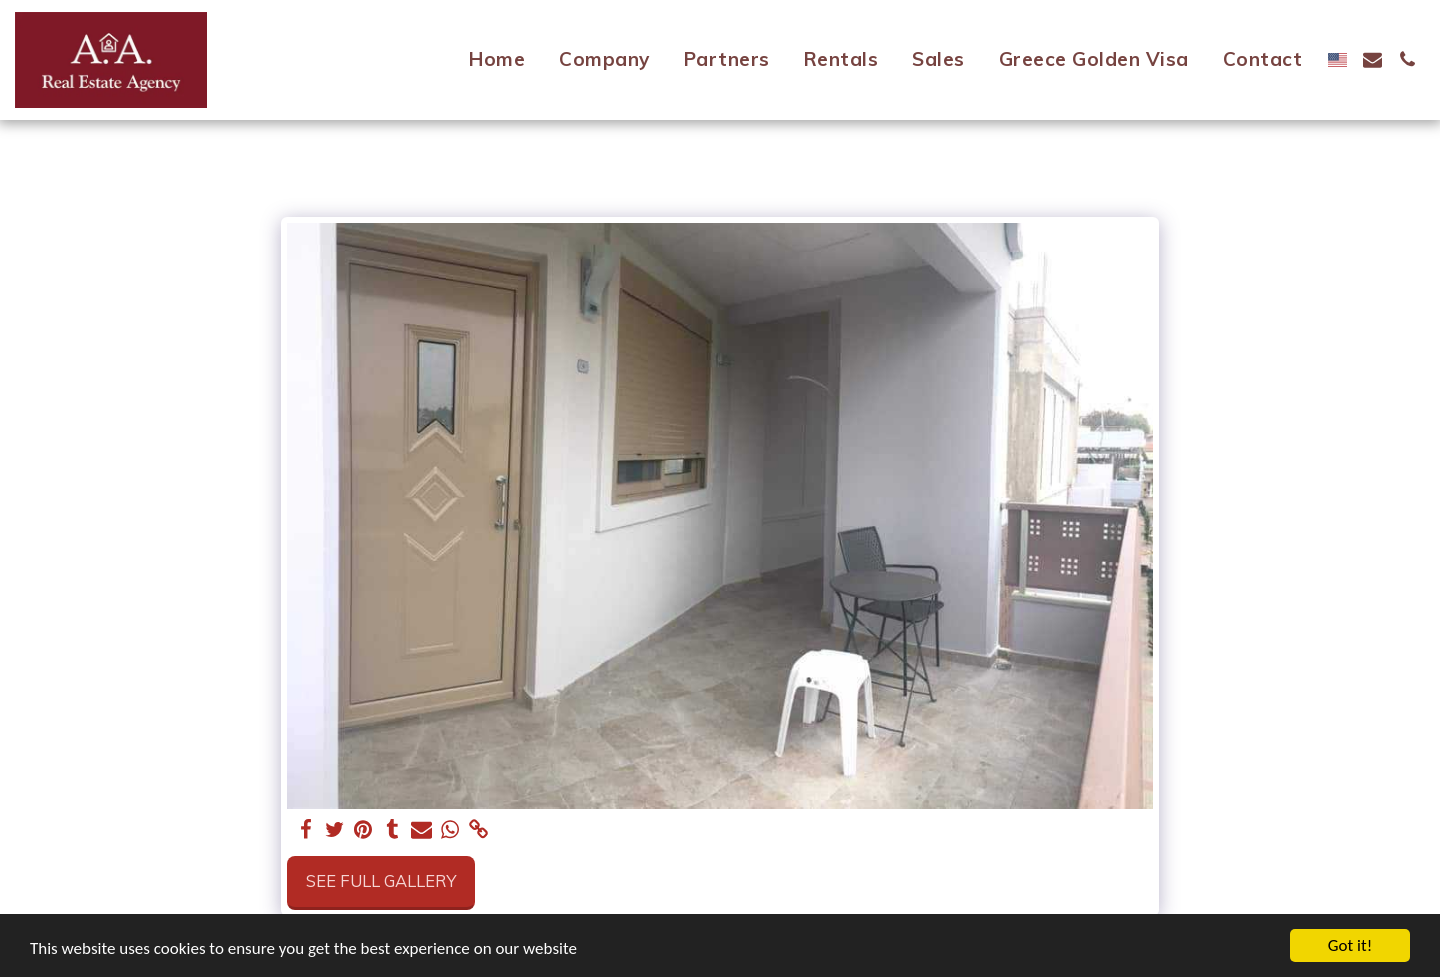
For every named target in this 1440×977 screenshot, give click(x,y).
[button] (1372, 59)
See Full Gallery (381, 880)
